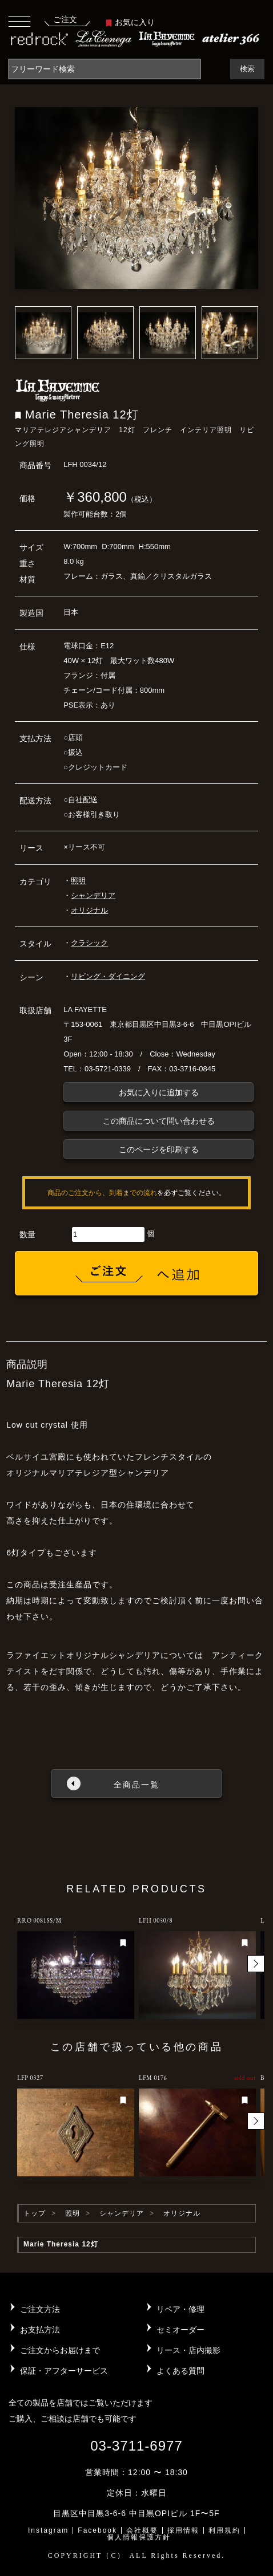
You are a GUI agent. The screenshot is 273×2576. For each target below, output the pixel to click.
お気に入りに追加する (159, 1092)
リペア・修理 (180, 2309)
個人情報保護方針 (139, 2537)
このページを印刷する (159, 1149)
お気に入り (130, 22)
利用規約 (224, 2530)
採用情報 (183, 2530)
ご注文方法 (40, 2309)
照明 (78, 880)
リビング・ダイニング (108, 976)
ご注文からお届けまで (60, 2350)
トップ (34, 2213)
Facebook (97, 2530)
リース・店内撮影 (188, 2350)
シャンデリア (93, 895)
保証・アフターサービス (64, 2370)
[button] (255, 1963)
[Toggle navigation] (19, 20)
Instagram (48, 2530)
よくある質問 (180, 2370)
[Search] (104, 69)
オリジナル (89, 910)
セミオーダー (180, 2329)
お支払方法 (40, 2329)
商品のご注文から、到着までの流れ (102, 1193)
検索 (247, 68)
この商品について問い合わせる (159, 1121)
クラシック (89, 942)
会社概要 (142, 2530)
